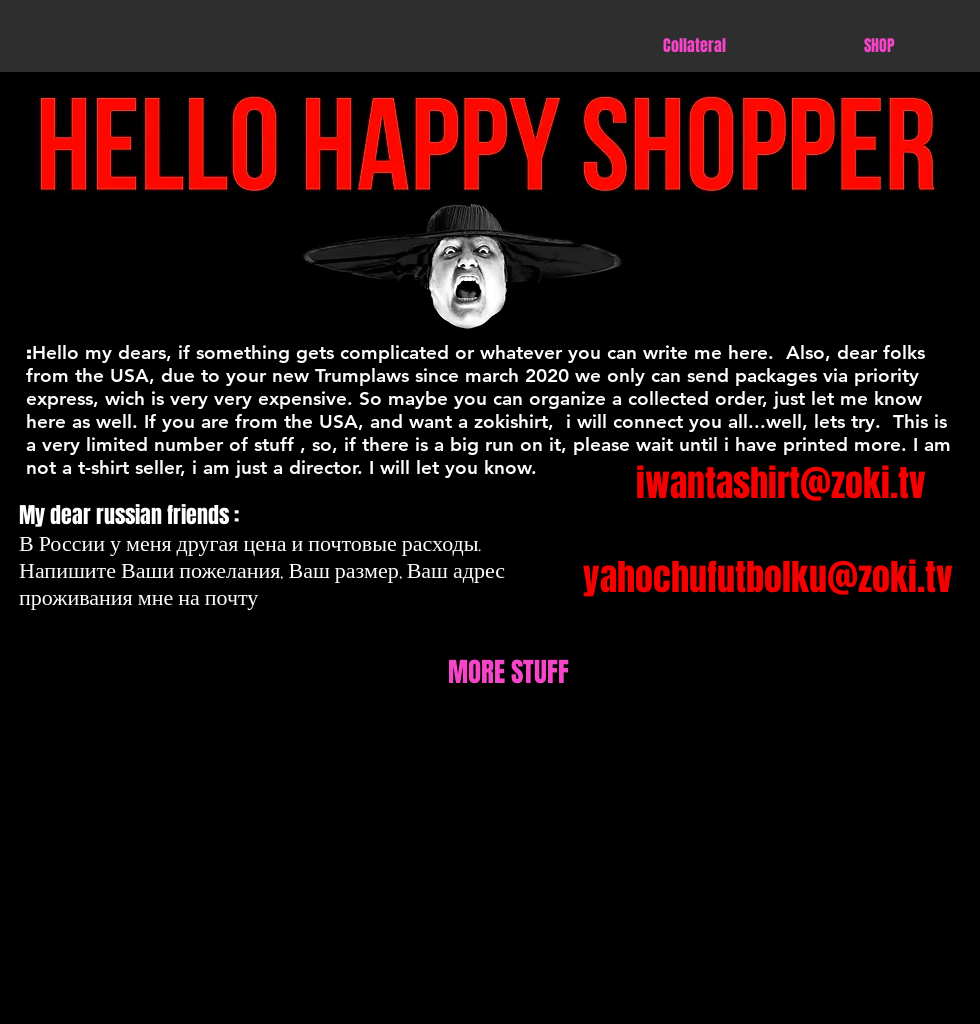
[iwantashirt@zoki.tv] (780, 484)
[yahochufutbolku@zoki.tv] (767, 578)
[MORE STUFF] (508, 673)
